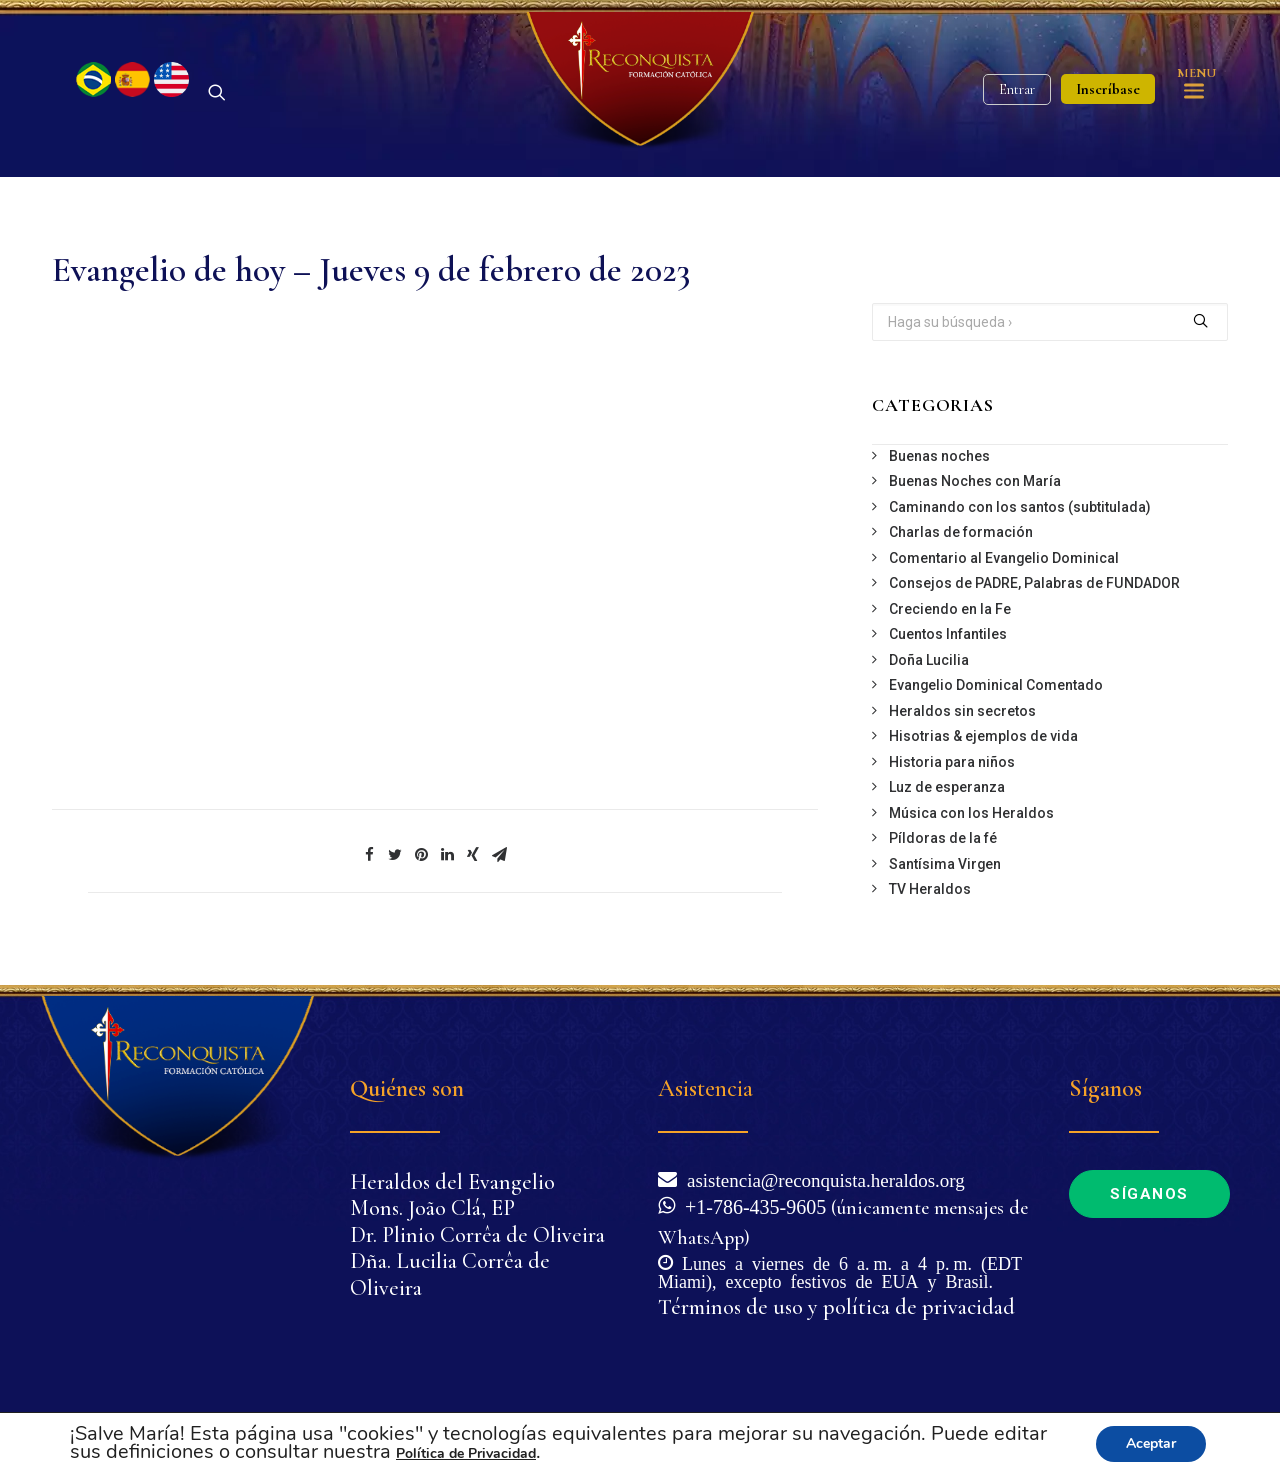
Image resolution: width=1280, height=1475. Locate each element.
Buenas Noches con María (975, 493)
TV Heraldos (930, 901)
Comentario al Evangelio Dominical (1004, 570)
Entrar (1017, 95)
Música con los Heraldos (971, 825)
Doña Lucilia (929, 672)
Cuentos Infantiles (948, 646)
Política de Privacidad (466, 1453)
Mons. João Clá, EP (432, 1209)
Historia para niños (952, 774)
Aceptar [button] (1151, 1443)
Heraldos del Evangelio (452, 1182)
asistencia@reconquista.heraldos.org (821, 1178)
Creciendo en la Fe (950, 621)
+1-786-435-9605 (750, 1205)
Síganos (1149, 1194)
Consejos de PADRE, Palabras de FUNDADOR (1034, 595)
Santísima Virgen (945, 876)
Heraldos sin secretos (962, 723)
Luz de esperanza (947, 799)
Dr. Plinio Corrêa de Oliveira (477, 1235)
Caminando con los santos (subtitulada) (1020, 519)
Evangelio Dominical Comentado (996, 697)
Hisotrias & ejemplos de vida (983, 748)
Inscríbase (1108, 95)
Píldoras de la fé (943, 850)
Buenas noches (939, 468)
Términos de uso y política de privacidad (836, 1307)
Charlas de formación (961, 544)
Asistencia (705, 1089)
